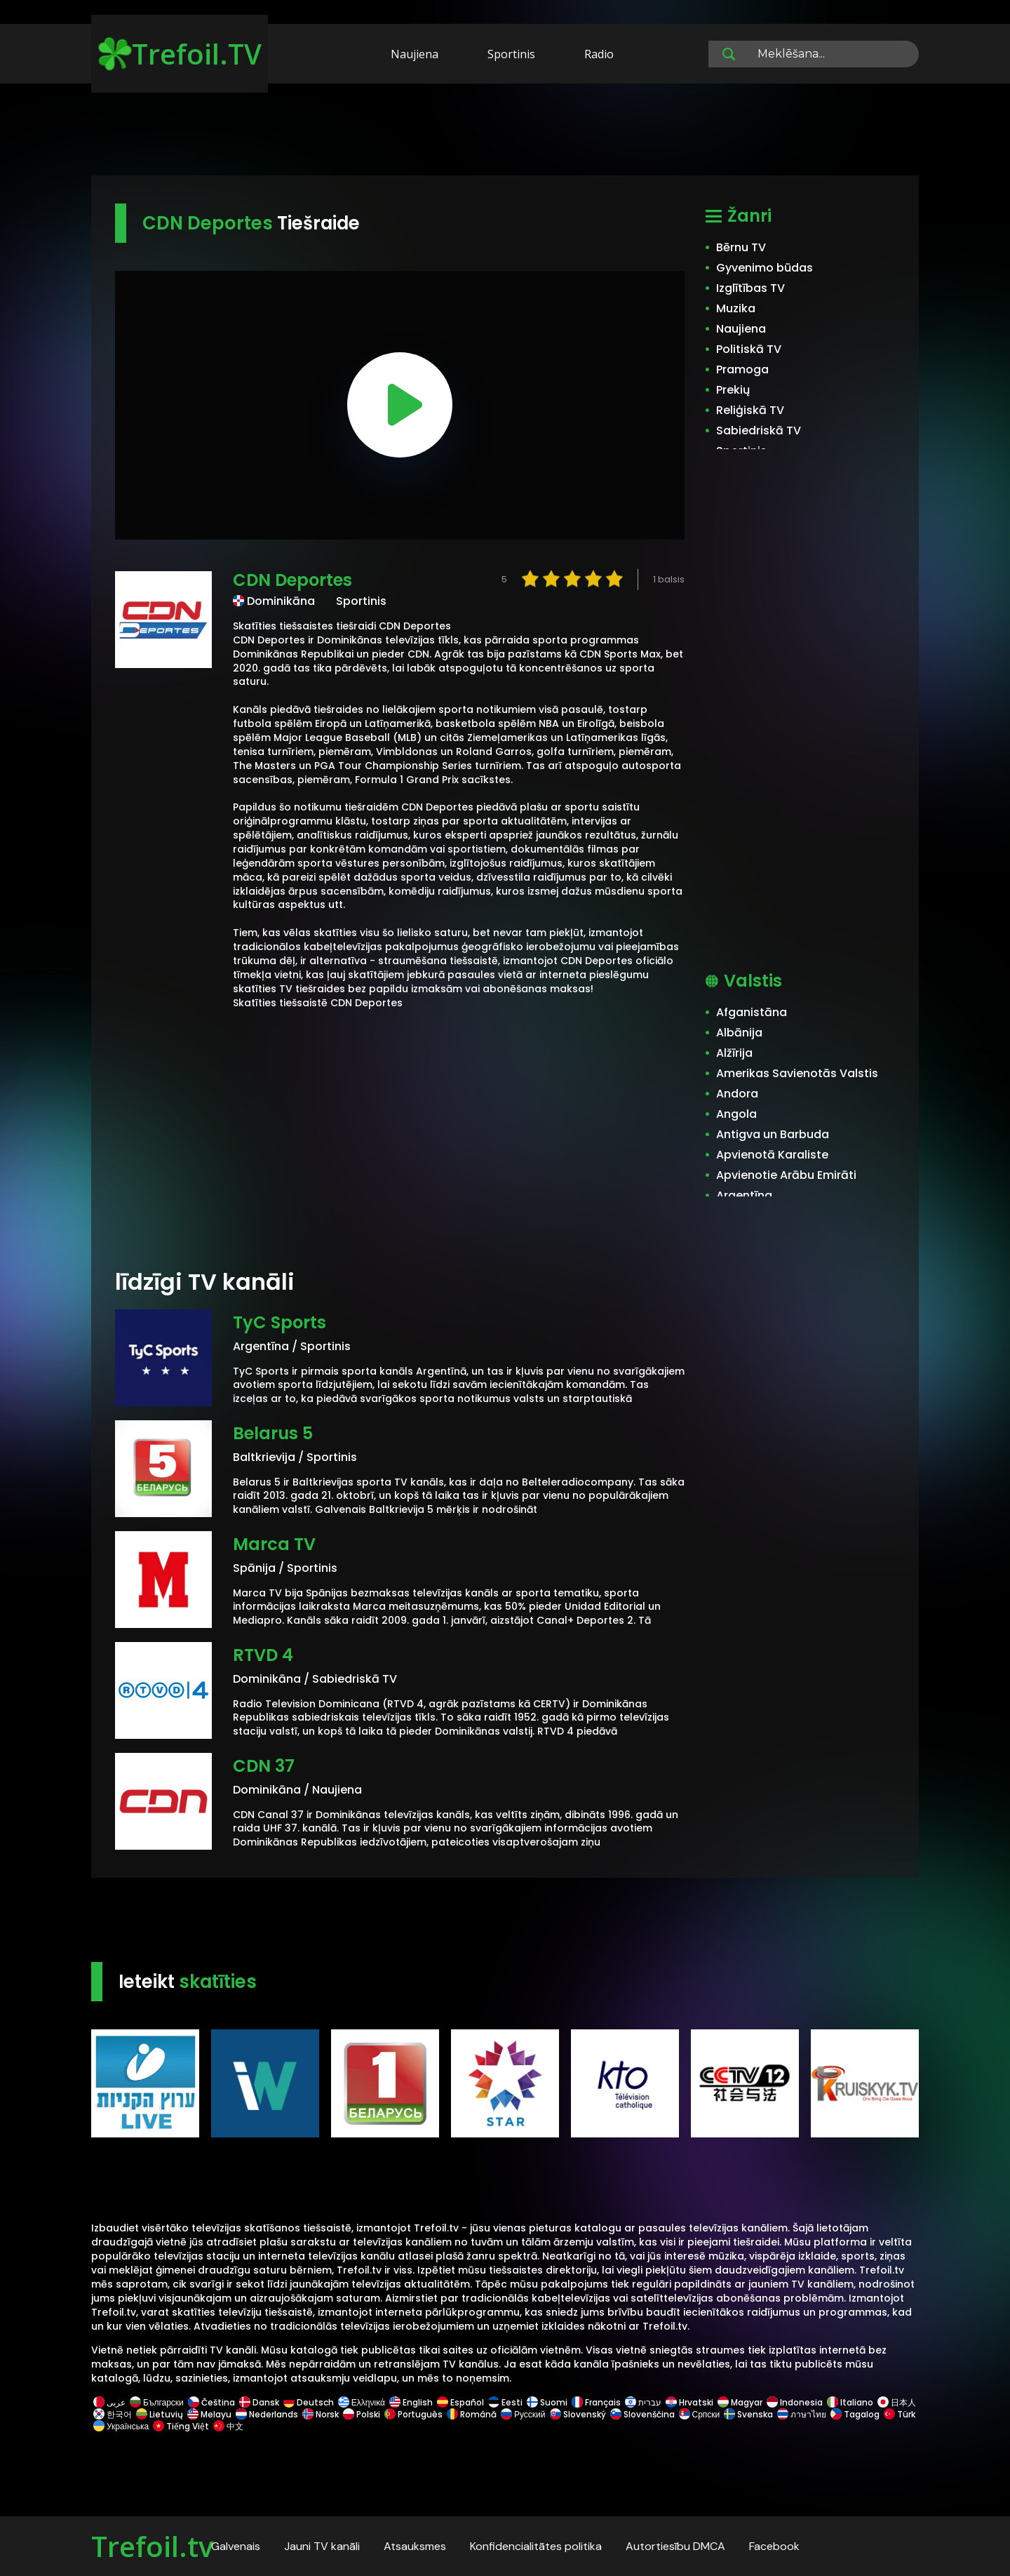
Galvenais (235, 2546)
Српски (699, 2414)
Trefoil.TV (180, 53)
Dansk (259, 2402)
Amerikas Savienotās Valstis (797, 1073)
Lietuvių (159, 2414)
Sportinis (511, 54)
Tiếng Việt (181, 2426)
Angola (736, 1114)
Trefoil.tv (152, 2546)
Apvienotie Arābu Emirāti (786, 1175)
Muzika (735, 308)
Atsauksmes (415, 2546)
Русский (523, 2414)
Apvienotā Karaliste (772, 1155)
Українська (121, 2426)
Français (596, 2402)
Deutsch (308, 2402)
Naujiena (414, 54)
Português (413, 2414)
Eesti (505, 2402)
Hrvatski (689, 2402)
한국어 (112, 2414)
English (411, 2402)
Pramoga (742, 369)
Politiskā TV (748, 349)
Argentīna (744, 1195)
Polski (361, 2414)
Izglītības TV (750, 288)
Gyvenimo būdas (764, 268)
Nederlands (267, 2414)
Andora (737, 1094)
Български (157, 2402)
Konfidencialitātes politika (536, 2546)
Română (472, 2414)
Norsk (320, 2414)
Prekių (733, 390)
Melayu (209, 2414)
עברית (643, 2402)
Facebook (774, 2546)
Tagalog (855, 2414)
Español (460, 2402)
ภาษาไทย (801, 2414)
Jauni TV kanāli (322, 2546)
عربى (109, 2402)
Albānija (739, 1033)
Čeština (211, 2402)
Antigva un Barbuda (772, 1134)
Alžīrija (734, 1053)
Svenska (748, 2414)
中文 (227, 2426)
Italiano (850, 2402)
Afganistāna (751, 1012)
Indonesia (795, 2402)
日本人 (895, 2402)
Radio (599, 54)
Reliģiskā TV (750, 410)
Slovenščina (642, 2414)
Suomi (547, 2402)
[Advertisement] (505, 131)
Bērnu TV (741, 247)
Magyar (740, 2402)
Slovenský (578, 2414)
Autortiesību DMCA (675, 2546)
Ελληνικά (361, 2402)
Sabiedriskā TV (758, 430)
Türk (898, 2414)
